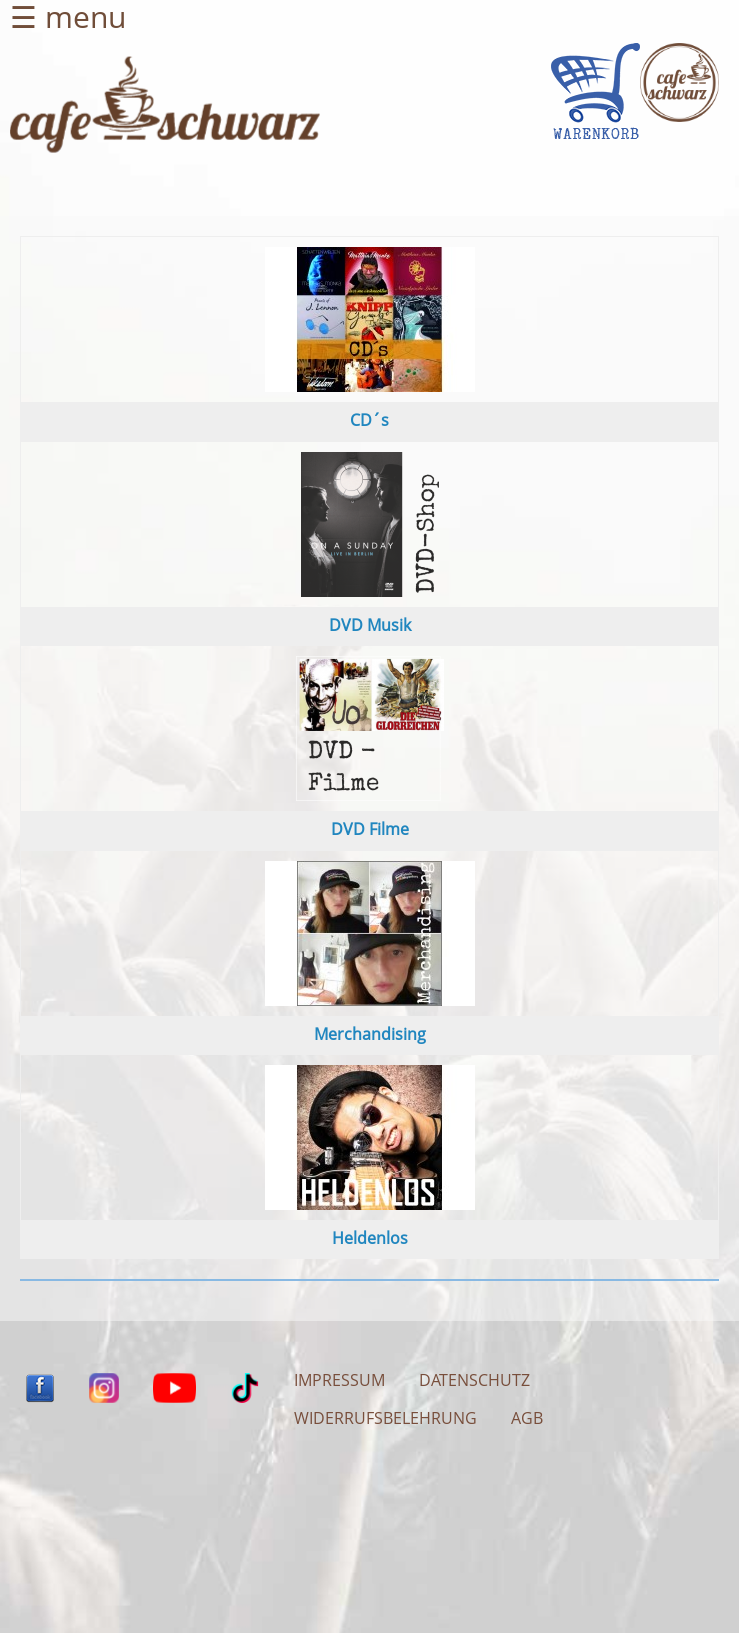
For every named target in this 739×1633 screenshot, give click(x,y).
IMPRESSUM (339, 1380)
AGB (527, 1418)
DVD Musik (370, 625)
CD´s (369, 420)
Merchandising (370, 1034)
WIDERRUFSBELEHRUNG (385, 1418)
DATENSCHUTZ (474, 1380)
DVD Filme (370, 829)
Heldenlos (370, 1238)
